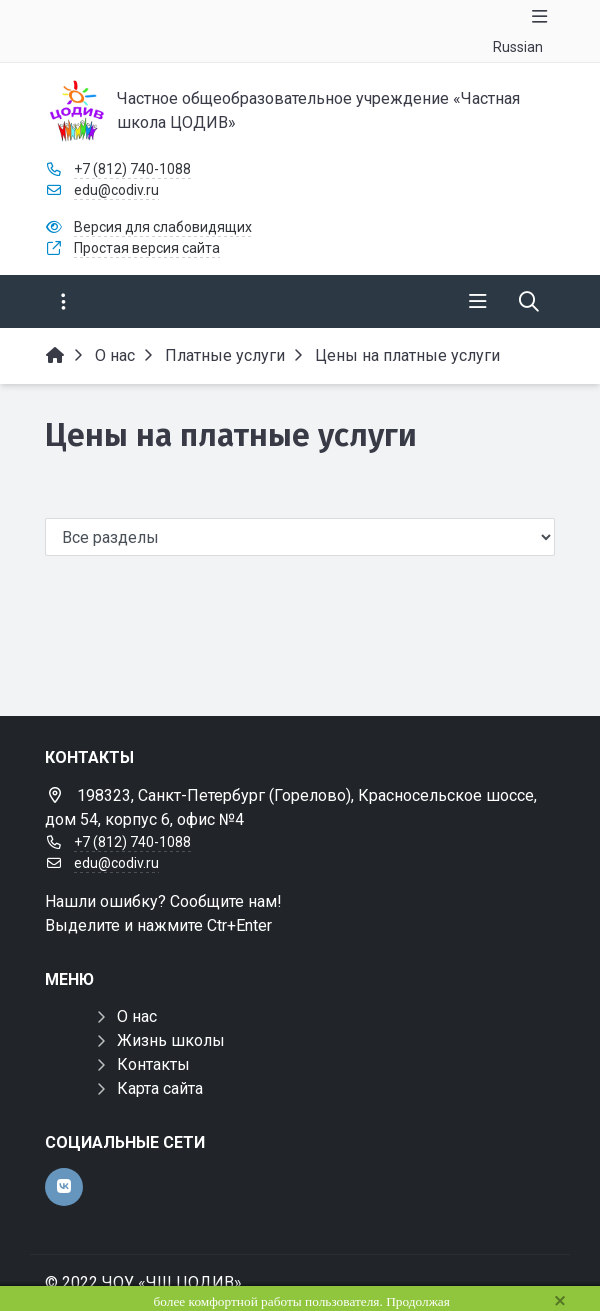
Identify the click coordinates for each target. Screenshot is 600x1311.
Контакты (153, 1064)
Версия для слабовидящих (163, 227)
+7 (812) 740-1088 (132, 169)
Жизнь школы (171, 1040)
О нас (137, 1016)
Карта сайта (160, 1088)
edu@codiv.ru (116, 190)
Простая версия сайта (147, 248)
